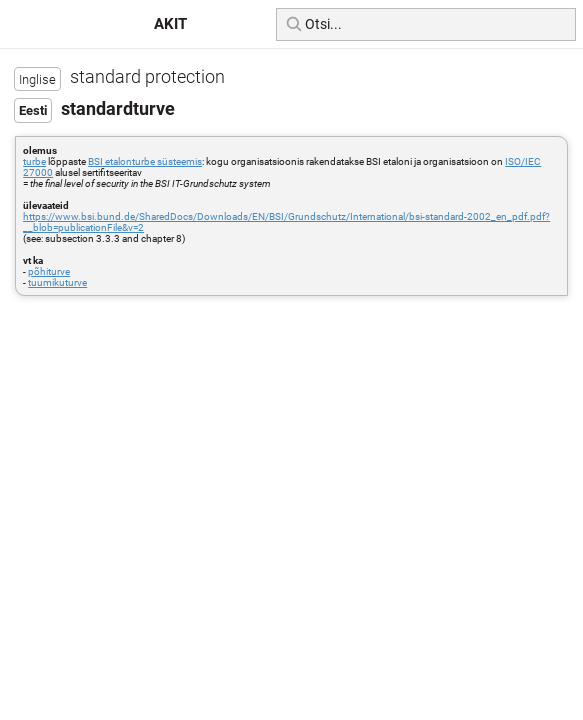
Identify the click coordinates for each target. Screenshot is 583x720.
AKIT (170, 24)
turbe (34, 161)
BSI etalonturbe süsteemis (145, 161)
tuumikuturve (57, 282)
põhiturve (49, 271)
